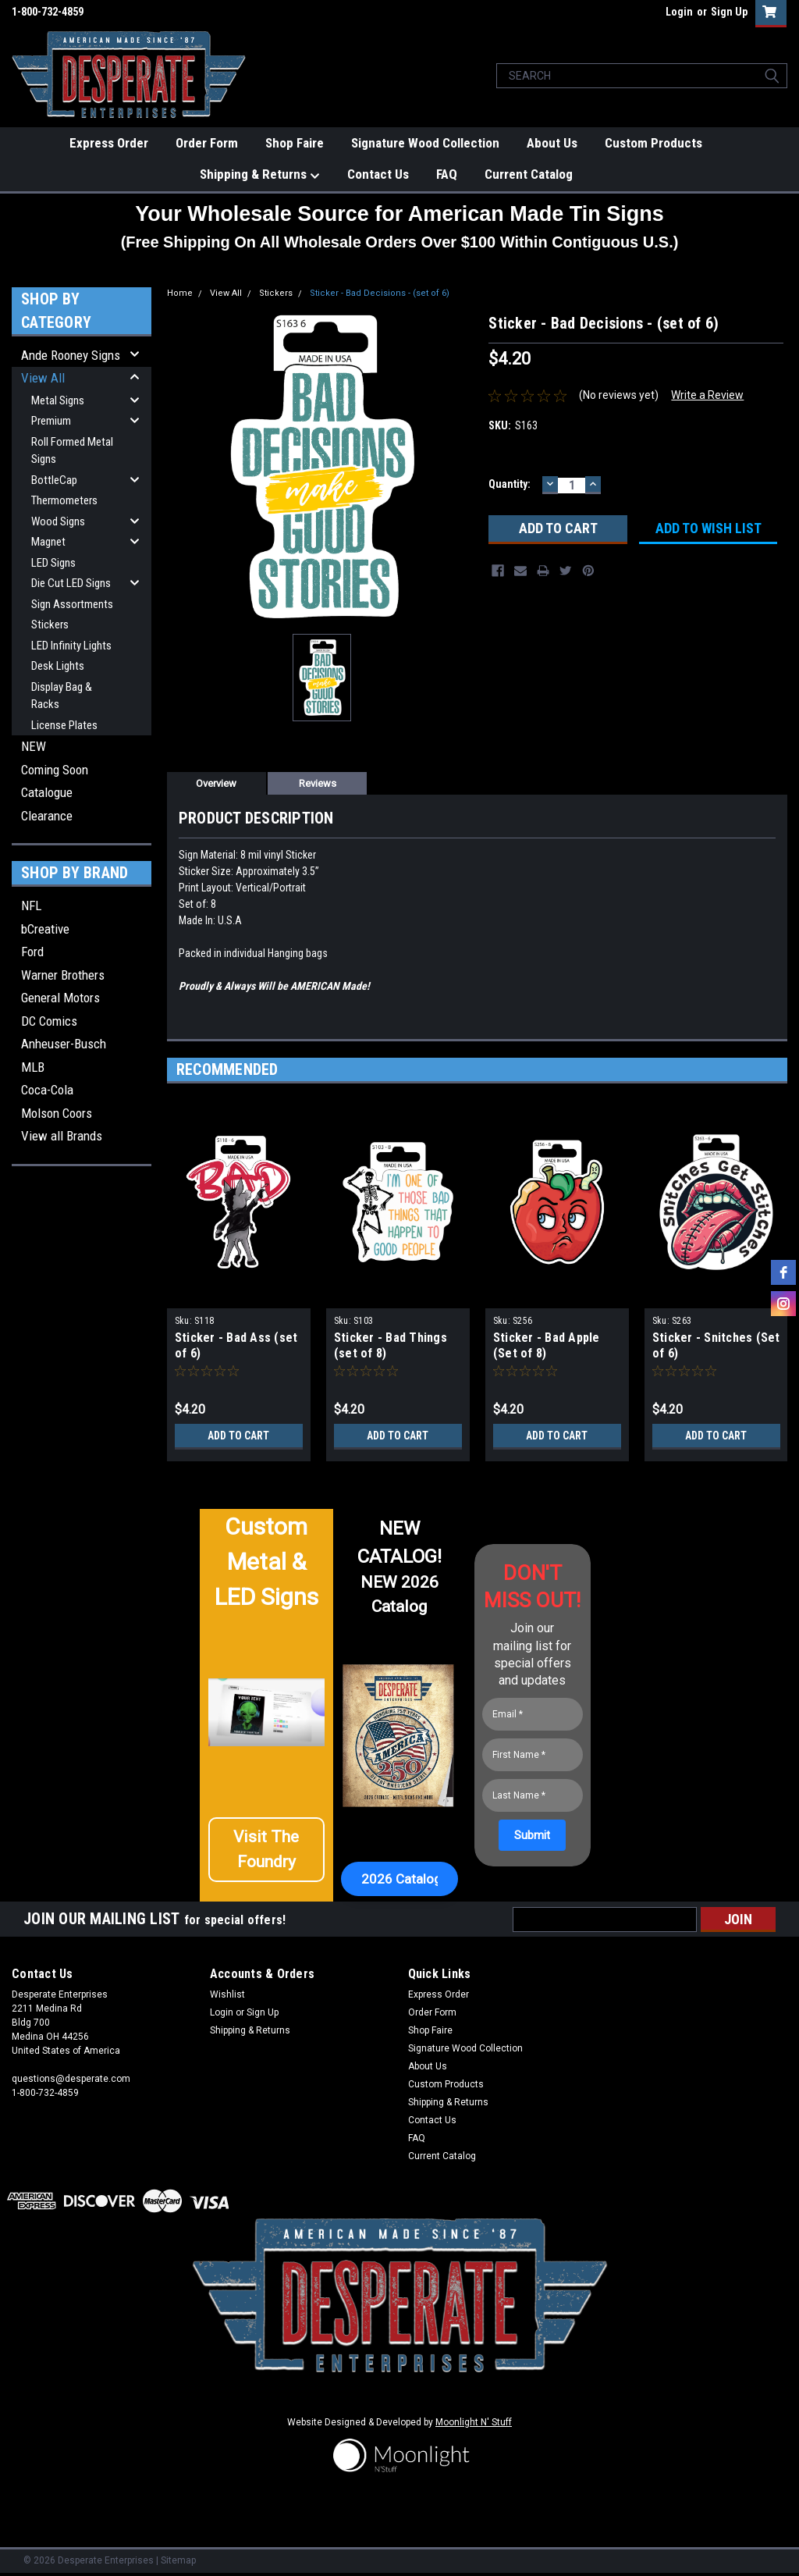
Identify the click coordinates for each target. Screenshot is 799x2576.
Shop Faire (294, 143)
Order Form (207, 143)
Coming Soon (54, 769)
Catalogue (47, 792)
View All (43, 378)
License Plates (64, 725)
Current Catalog (529, 174)
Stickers (50, 624)
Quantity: (509, 484)
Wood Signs (58, 521)
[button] (266, 1849)
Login (679, 11)
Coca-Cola (47, 1090)
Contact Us (378, 174)
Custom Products (653, 143)
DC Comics (49, 1021)
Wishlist (227, 1994)
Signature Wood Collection (425, 143)
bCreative (45, 929)
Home (180, 293)
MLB (32, 1067)
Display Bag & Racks (61, 696)
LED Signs (53, 563)
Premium (51, 421)
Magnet (48, 542)
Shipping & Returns (260, 174)
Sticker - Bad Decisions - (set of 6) (379, 293)
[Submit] (532, 1835)
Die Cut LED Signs (71, 583)
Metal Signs (57, 400)
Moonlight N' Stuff (473, 2422)
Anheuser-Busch (63, 1043)
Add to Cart (238, 1435)
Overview (216, 783)
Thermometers (64, 500)
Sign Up (729, 11)
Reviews (317, 783)
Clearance (47, 816)
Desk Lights (57, 666)
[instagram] (783, 1303)
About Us (552, 143)
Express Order (108, 143)
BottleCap (54, 480)
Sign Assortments (72, 604)
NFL (31, 905)
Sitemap (178, 2560)
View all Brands (61, 1136)
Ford (32, 951)
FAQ (446, 174)
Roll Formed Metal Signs (72, 451)
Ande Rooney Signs (70, 355)
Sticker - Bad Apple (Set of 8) (546, 1345)
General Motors (60, 997)
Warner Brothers (63, 975)
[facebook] (783, 1272)
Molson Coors (56, 1113)
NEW (33, 746)
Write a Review (707, 395)
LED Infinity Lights (71, 646)
